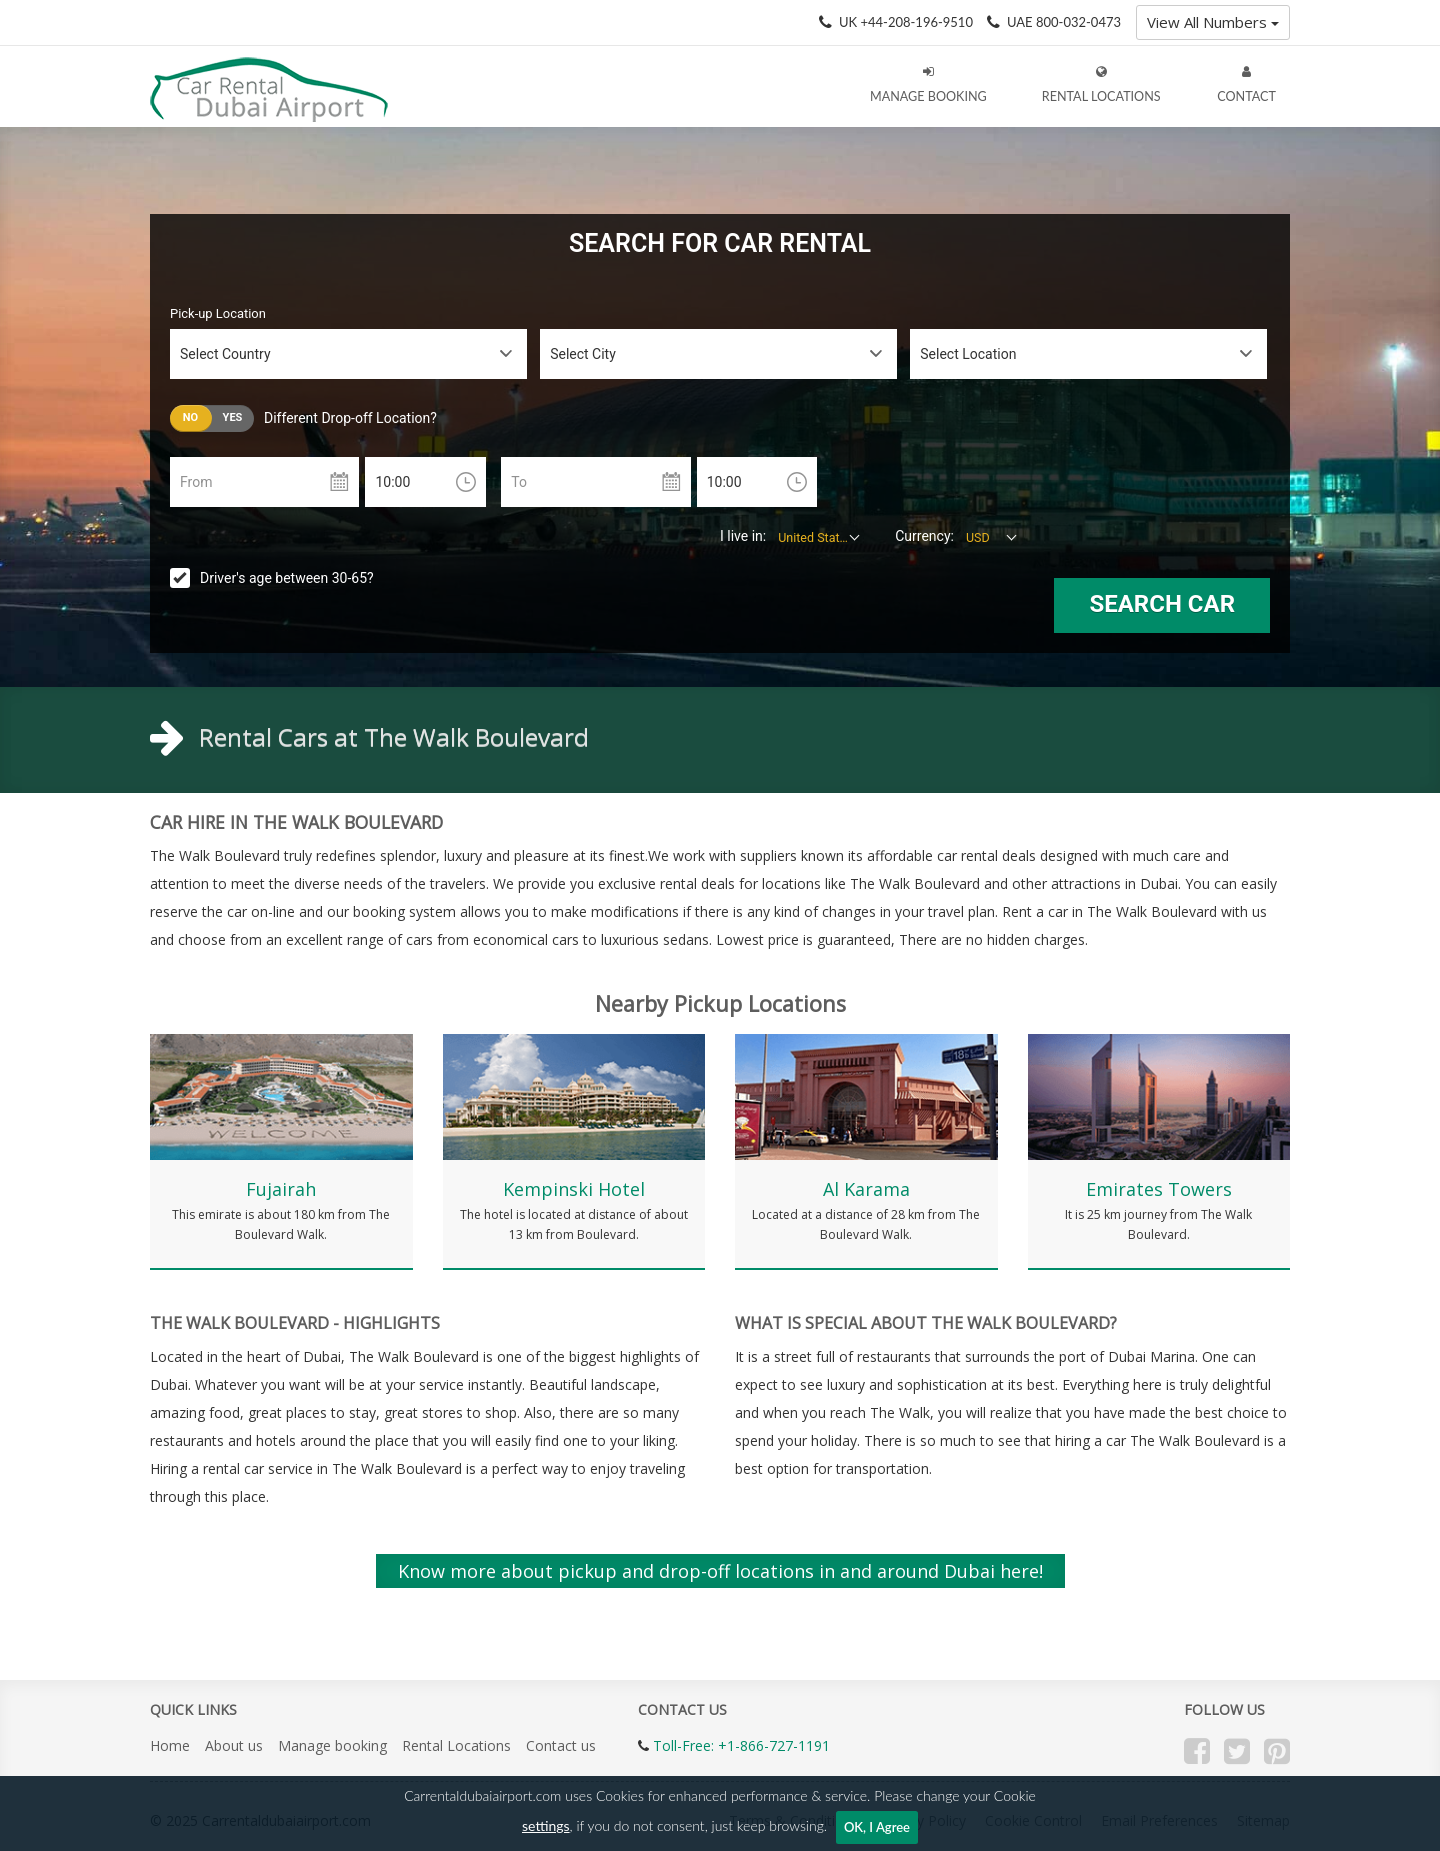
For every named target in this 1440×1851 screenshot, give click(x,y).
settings (546, 1825)
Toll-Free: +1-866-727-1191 (741, 1745)
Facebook (1197, 1751)
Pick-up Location (218, 313)
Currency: (924, 536)
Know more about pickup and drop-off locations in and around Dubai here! (720, 1571)
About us (234, 1745)
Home (170, 1745)
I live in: (743, 536)
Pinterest (1277, 1751)
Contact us (561, 1745)
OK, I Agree (877, 1827)
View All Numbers (1213, 22)
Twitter (1237, 1751)
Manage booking (332, 1745)
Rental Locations (456, 1745)
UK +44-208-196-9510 (906, 22)
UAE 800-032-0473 (1064, 22)
